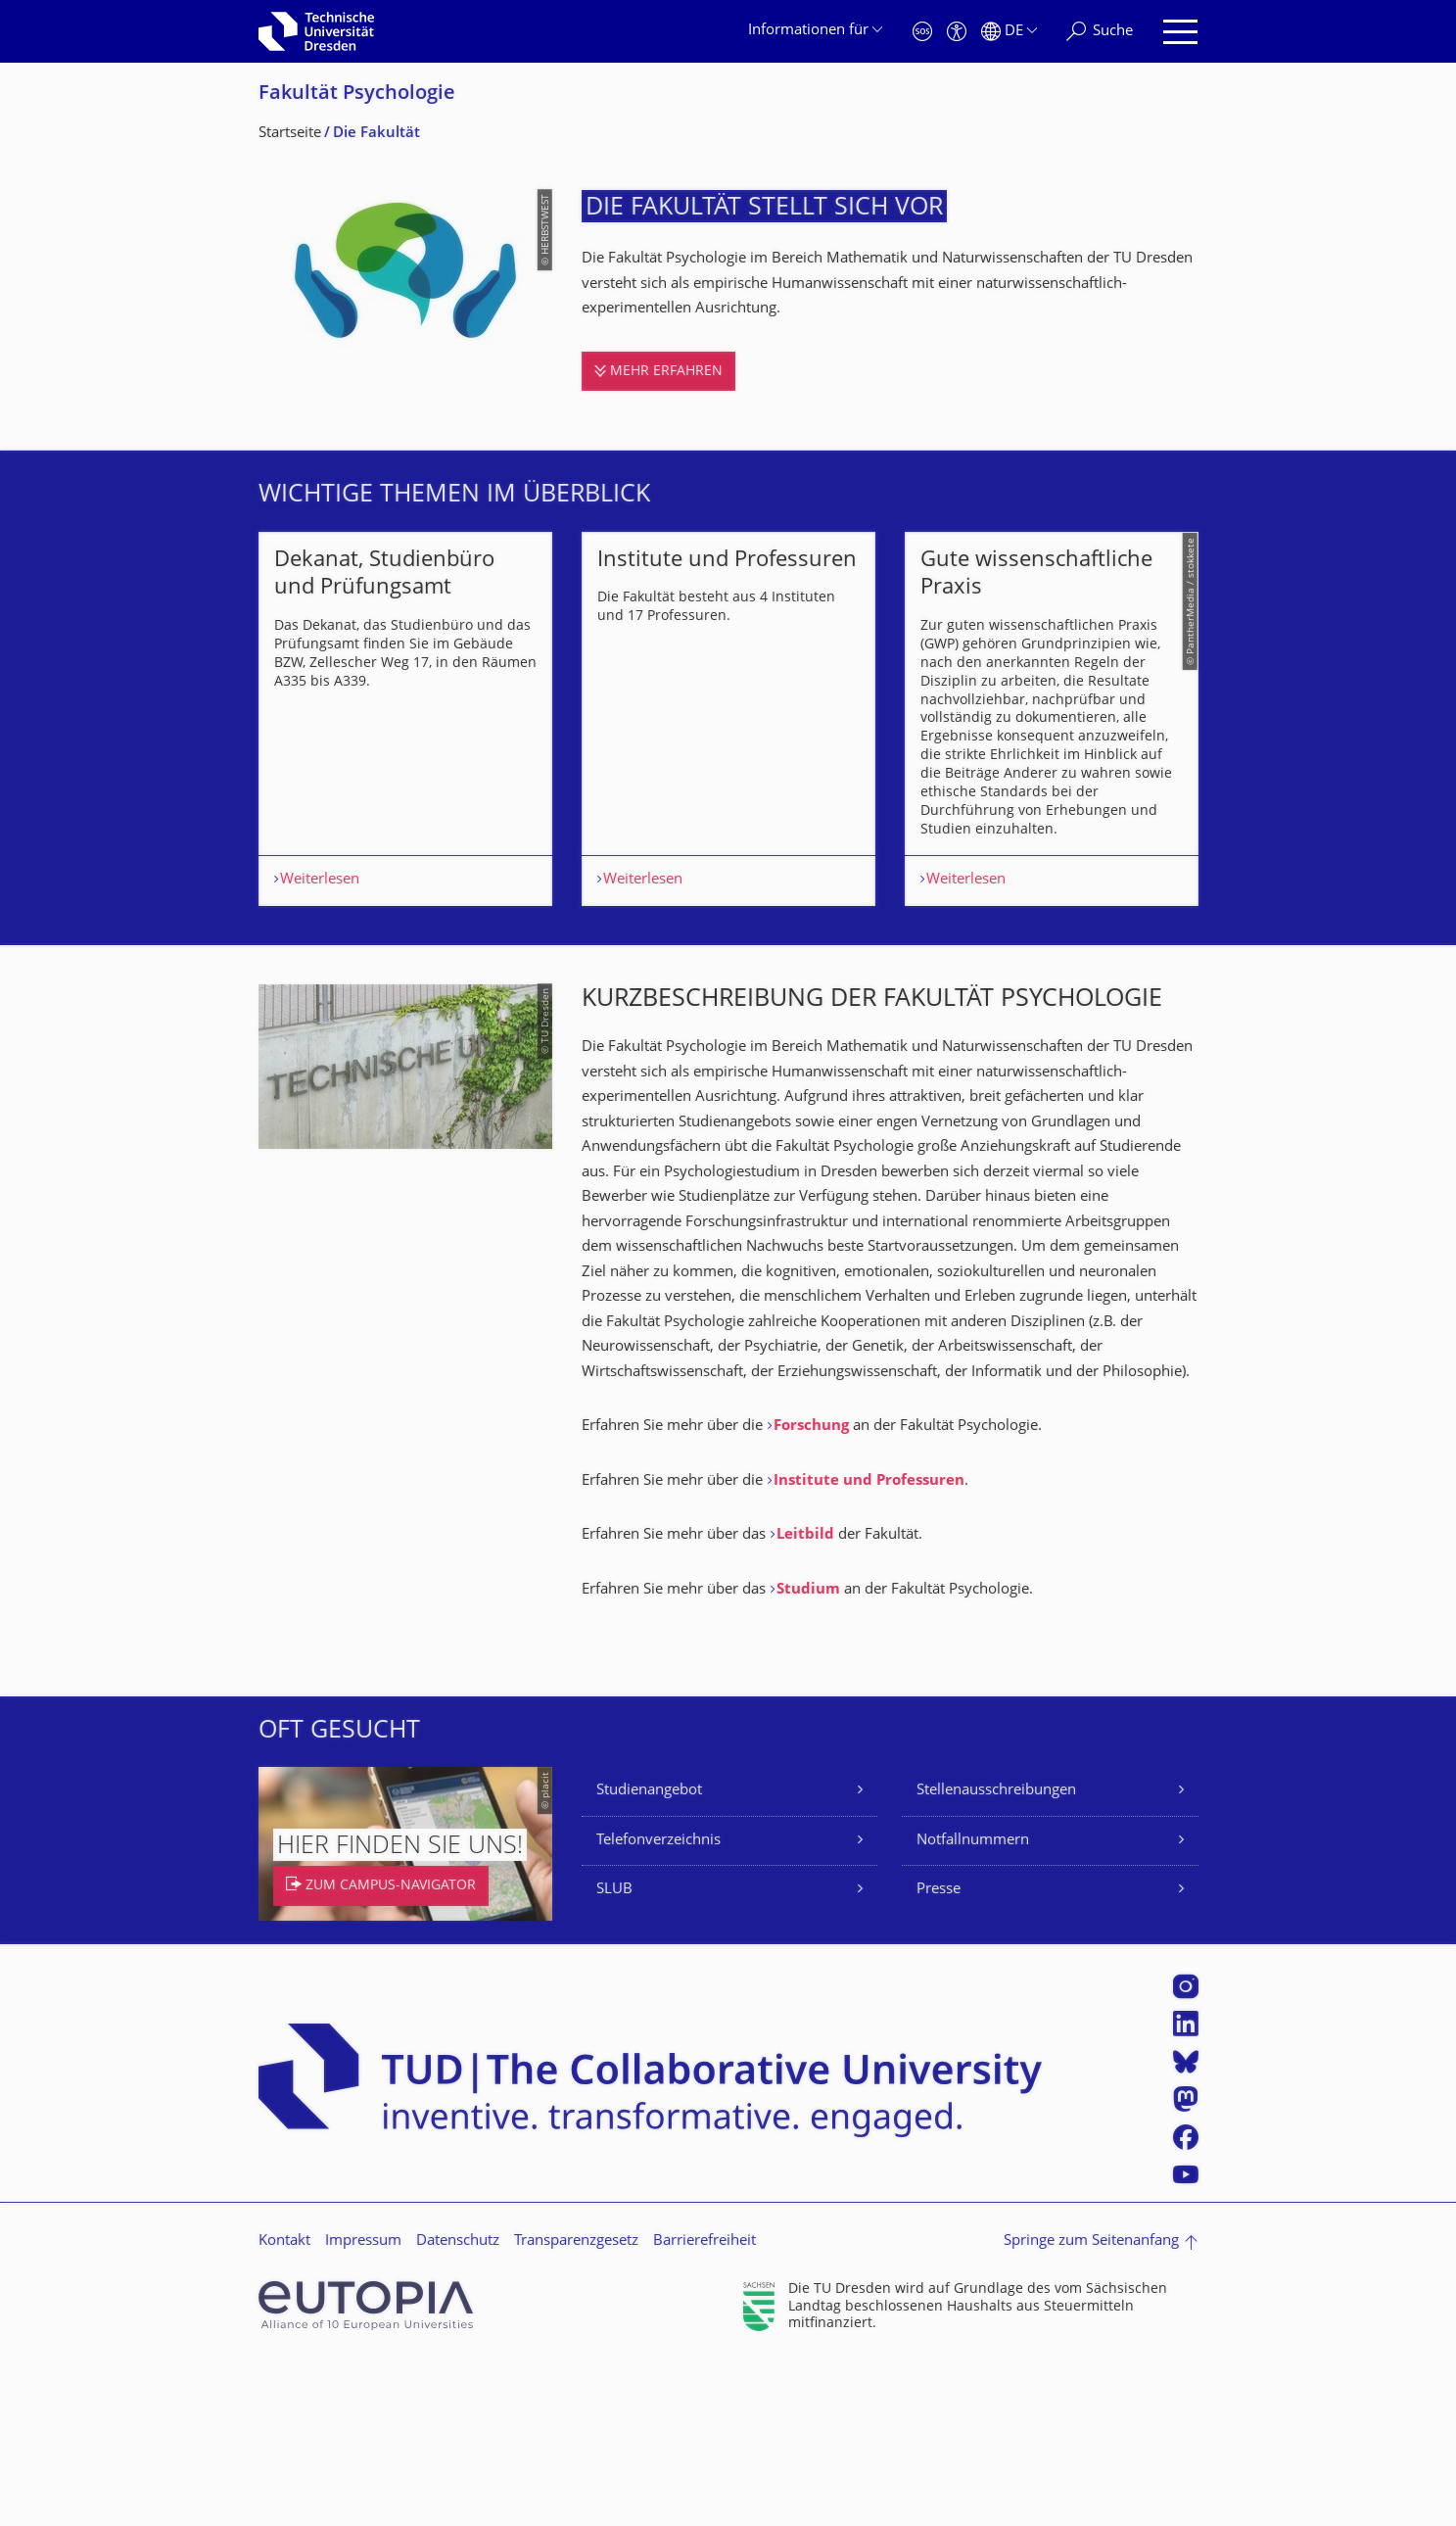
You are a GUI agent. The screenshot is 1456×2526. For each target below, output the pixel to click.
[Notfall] (922, 32)
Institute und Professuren (869, 1645)
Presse (938, 2053)
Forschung (813, 1590)
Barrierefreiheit (704, 2405)
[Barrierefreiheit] (956, 32)
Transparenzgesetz (576, 2405)
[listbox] (728, 801)
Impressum (363, 2405)
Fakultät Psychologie (356, 94)
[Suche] (1099, 32)
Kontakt (284, 2405)
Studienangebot (649, 1954)
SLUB (614, 2053)
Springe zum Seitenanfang (1091, 2405)
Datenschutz (457, 2405)
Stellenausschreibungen (996, 1954)
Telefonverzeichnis (658, 2004)
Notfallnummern (972, 2004)
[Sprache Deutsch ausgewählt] (1009, 32)
